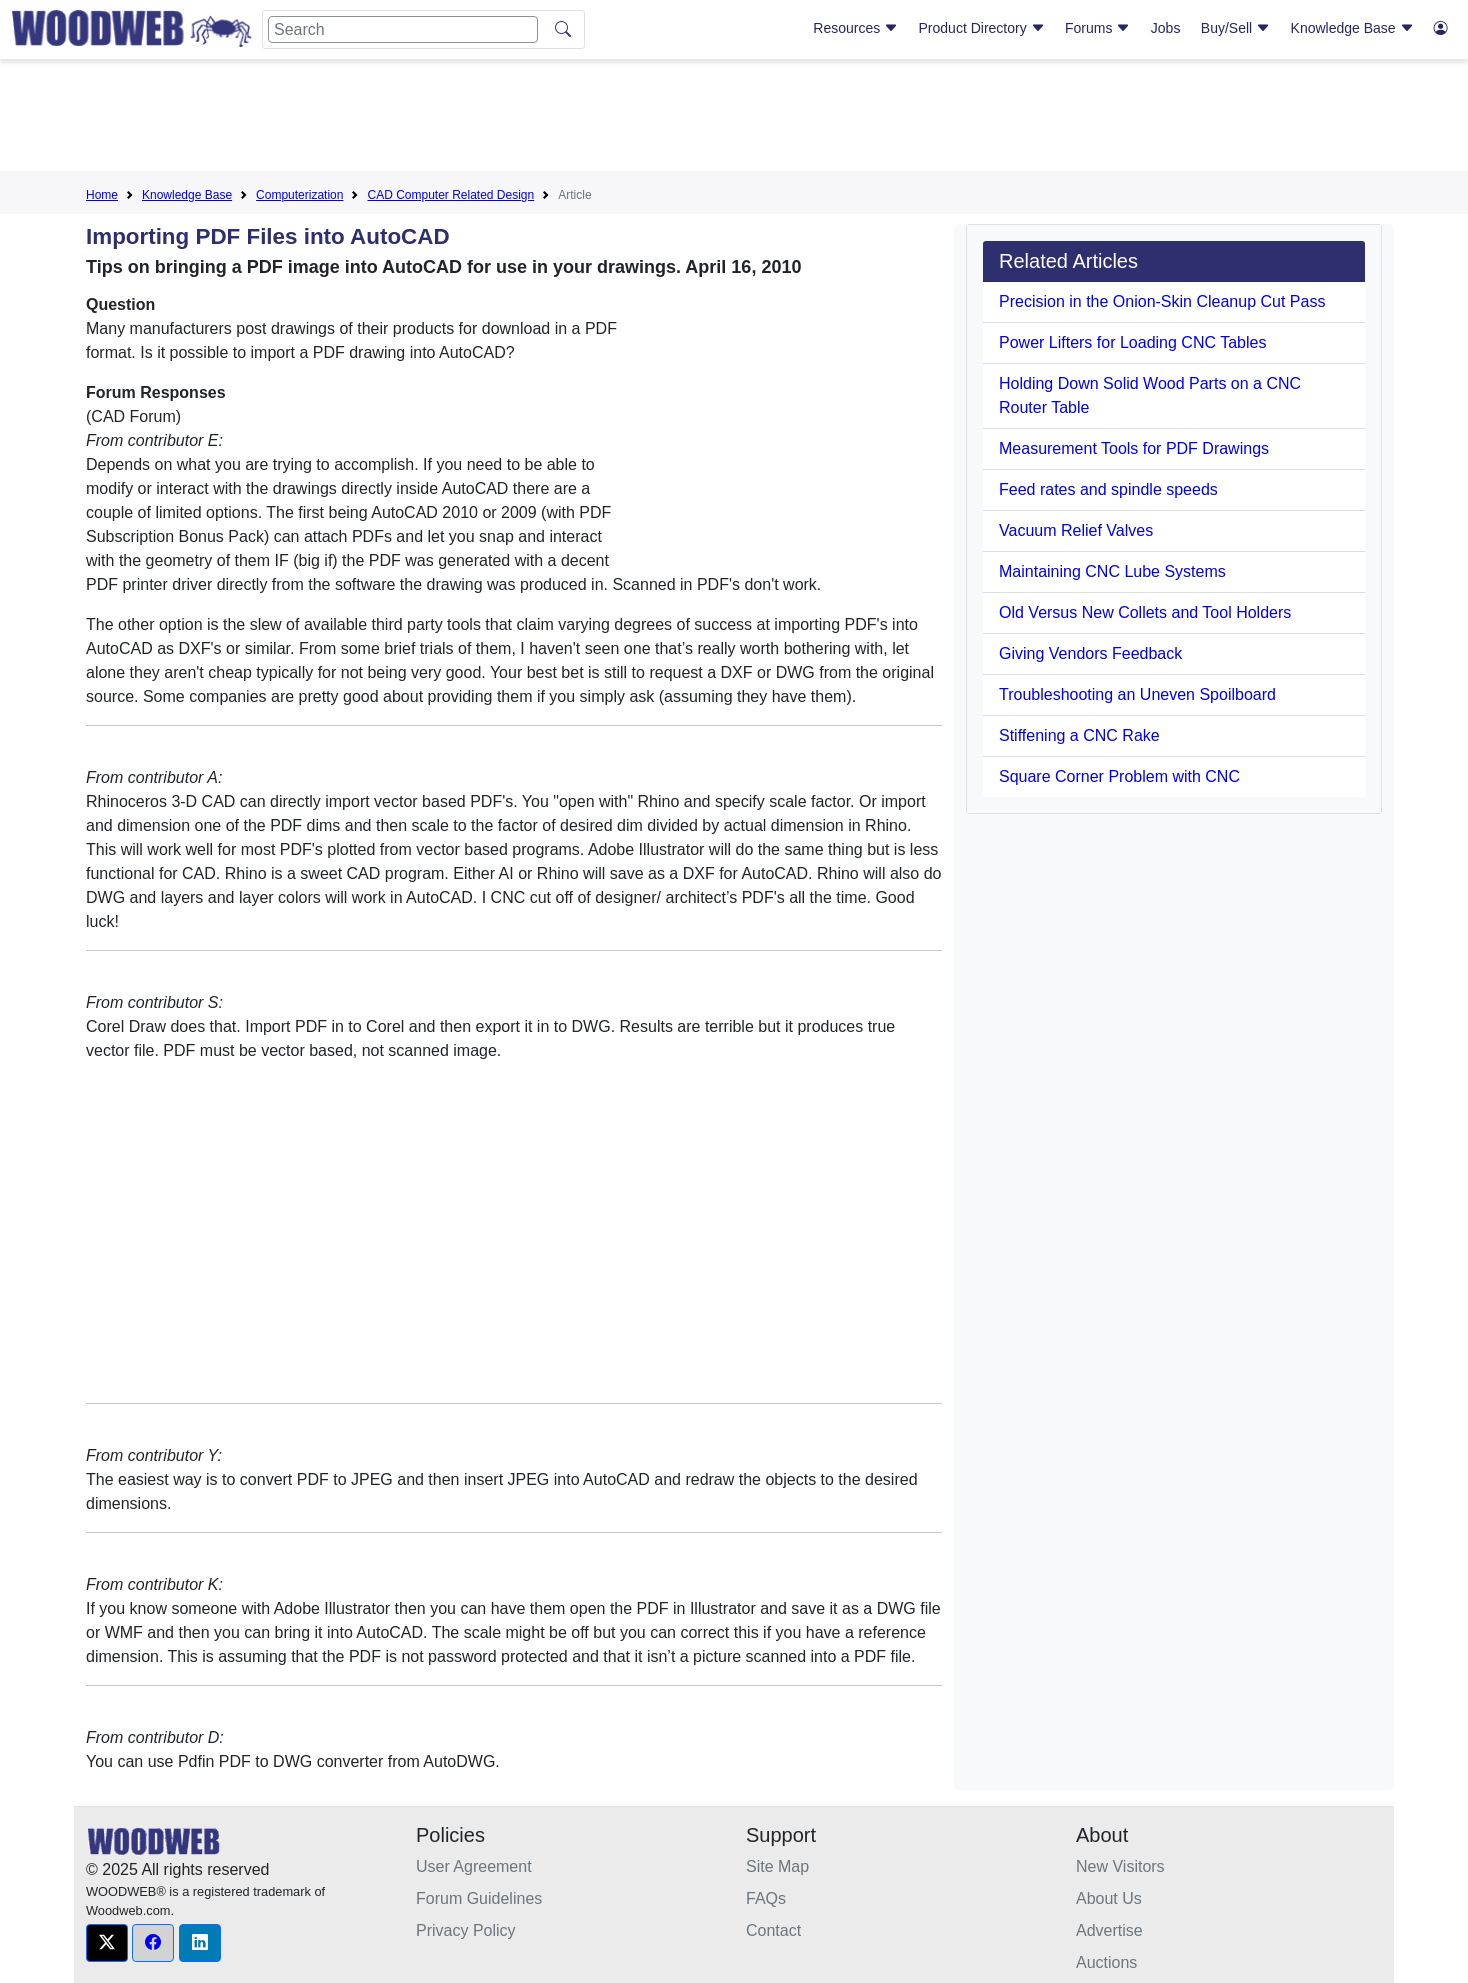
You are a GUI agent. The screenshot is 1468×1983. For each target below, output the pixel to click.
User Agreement (474, 1866)
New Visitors (1120, 1866)
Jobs (1166, 28)
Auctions (1106, 1962)
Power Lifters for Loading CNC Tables (1132, 342)
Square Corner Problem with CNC (1119, 776)
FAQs (766, 1898)
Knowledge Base (1352, 28)
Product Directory (982, 28)
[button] (107, 1943)
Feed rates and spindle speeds (1108, 489)
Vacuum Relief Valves (1076, 530)
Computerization (299, 195)
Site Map (777, 1866)
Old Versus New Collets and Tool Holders (1145, 612)
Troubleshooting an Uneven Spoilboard (1137, 694)
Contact (773, 1930)
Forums (1097, 28)
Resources (855, 28)
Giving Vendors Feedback (1090, 653)
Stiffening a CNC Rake (1079, 735)
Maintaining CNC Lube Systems (1112, 571)
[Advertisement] (734, 119)
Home (102, 195)
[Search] (403, 29)
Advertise (1109, 1930)
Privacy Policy (466, 1930)
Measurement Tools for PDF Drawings (1134, 448)
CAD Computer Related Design (450, 195)
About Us (1109, 1898)
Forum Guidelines (479, 1898)
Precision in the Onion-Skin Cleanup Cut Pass (1162, 301)
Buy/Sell (1235, 28)
